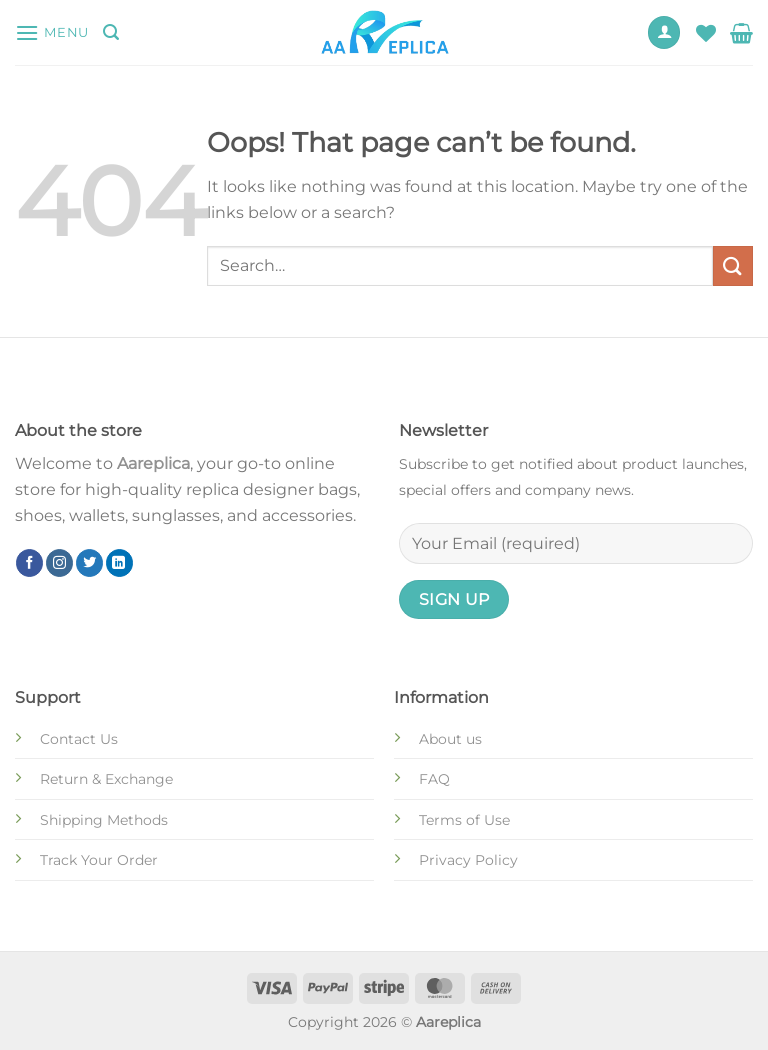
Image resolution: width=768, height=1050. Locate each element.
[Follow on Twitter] (89, 563)
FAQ (434, 779)
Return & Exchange (106, 779)
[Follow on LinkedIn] (119, 563)
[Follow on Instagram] (59, 563)
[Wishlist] (706, 33)
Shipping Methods (104, 820)
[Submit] (733, 265)
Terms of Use (464, 820)
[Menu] (52, 32)
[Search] (111, 32)
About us (450, 739)
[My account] (664, 32)
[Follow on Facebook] (29, 563)
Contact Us (79, 739)
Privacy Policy (468, 860)
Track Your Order (99, 860)
